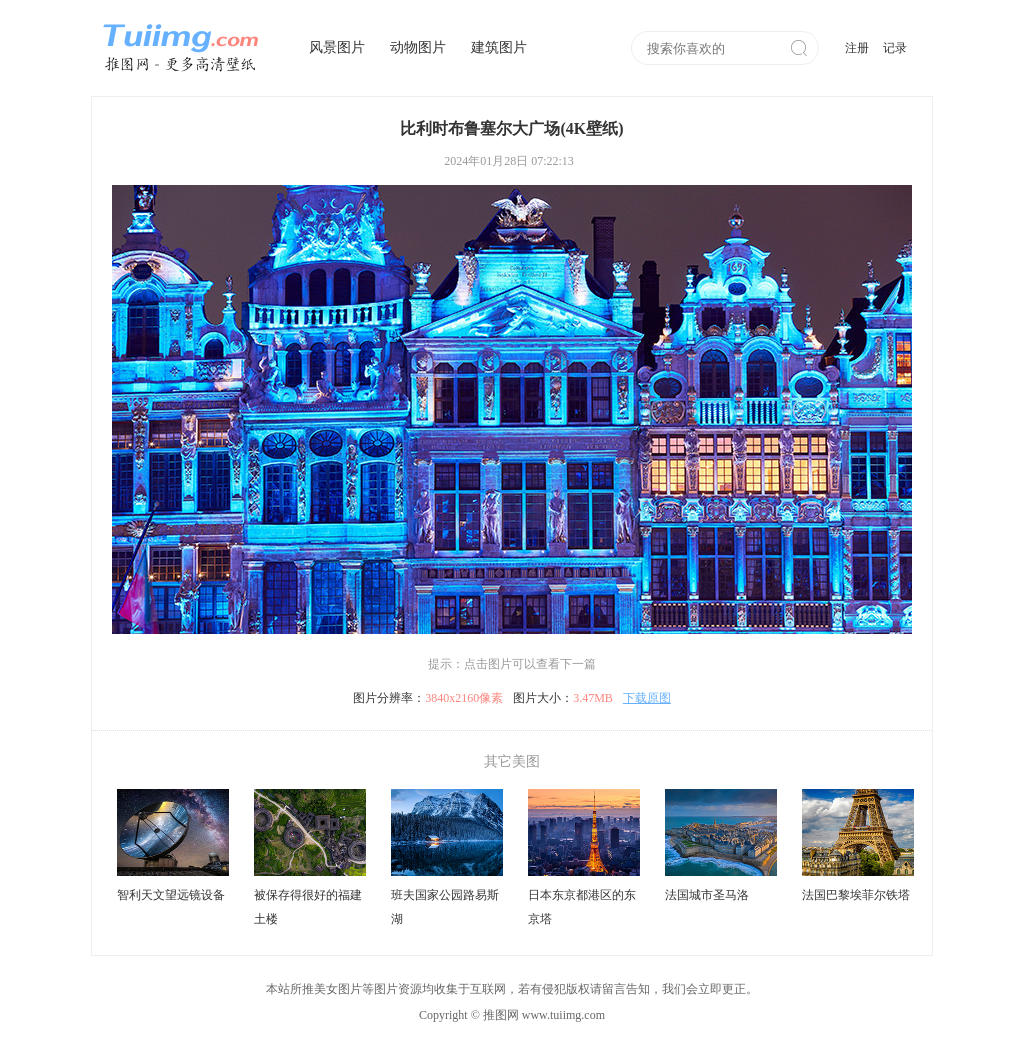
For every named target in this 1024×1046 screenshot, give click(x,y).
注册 (857, 48)
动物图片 (418, 47)
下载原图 (647, 698)
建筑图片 (499, 47)
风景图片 (337, 47)
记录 (895, 48)
